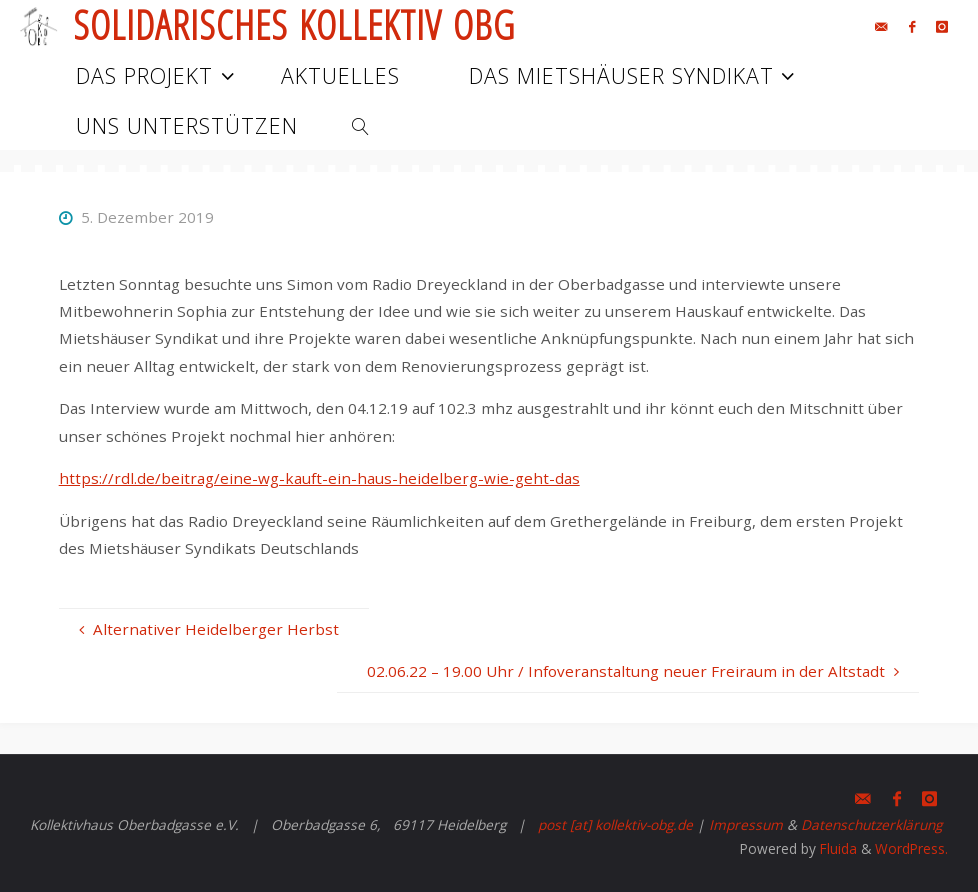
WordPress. (911, 848)
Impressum (746, 824)
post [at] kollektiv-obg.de (615, 824)
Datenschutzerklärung (871, 824)
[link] (360, 125)
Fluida (836, 848)
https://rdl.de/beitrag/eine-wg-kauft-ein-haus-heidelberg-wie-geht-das (319, 478)
